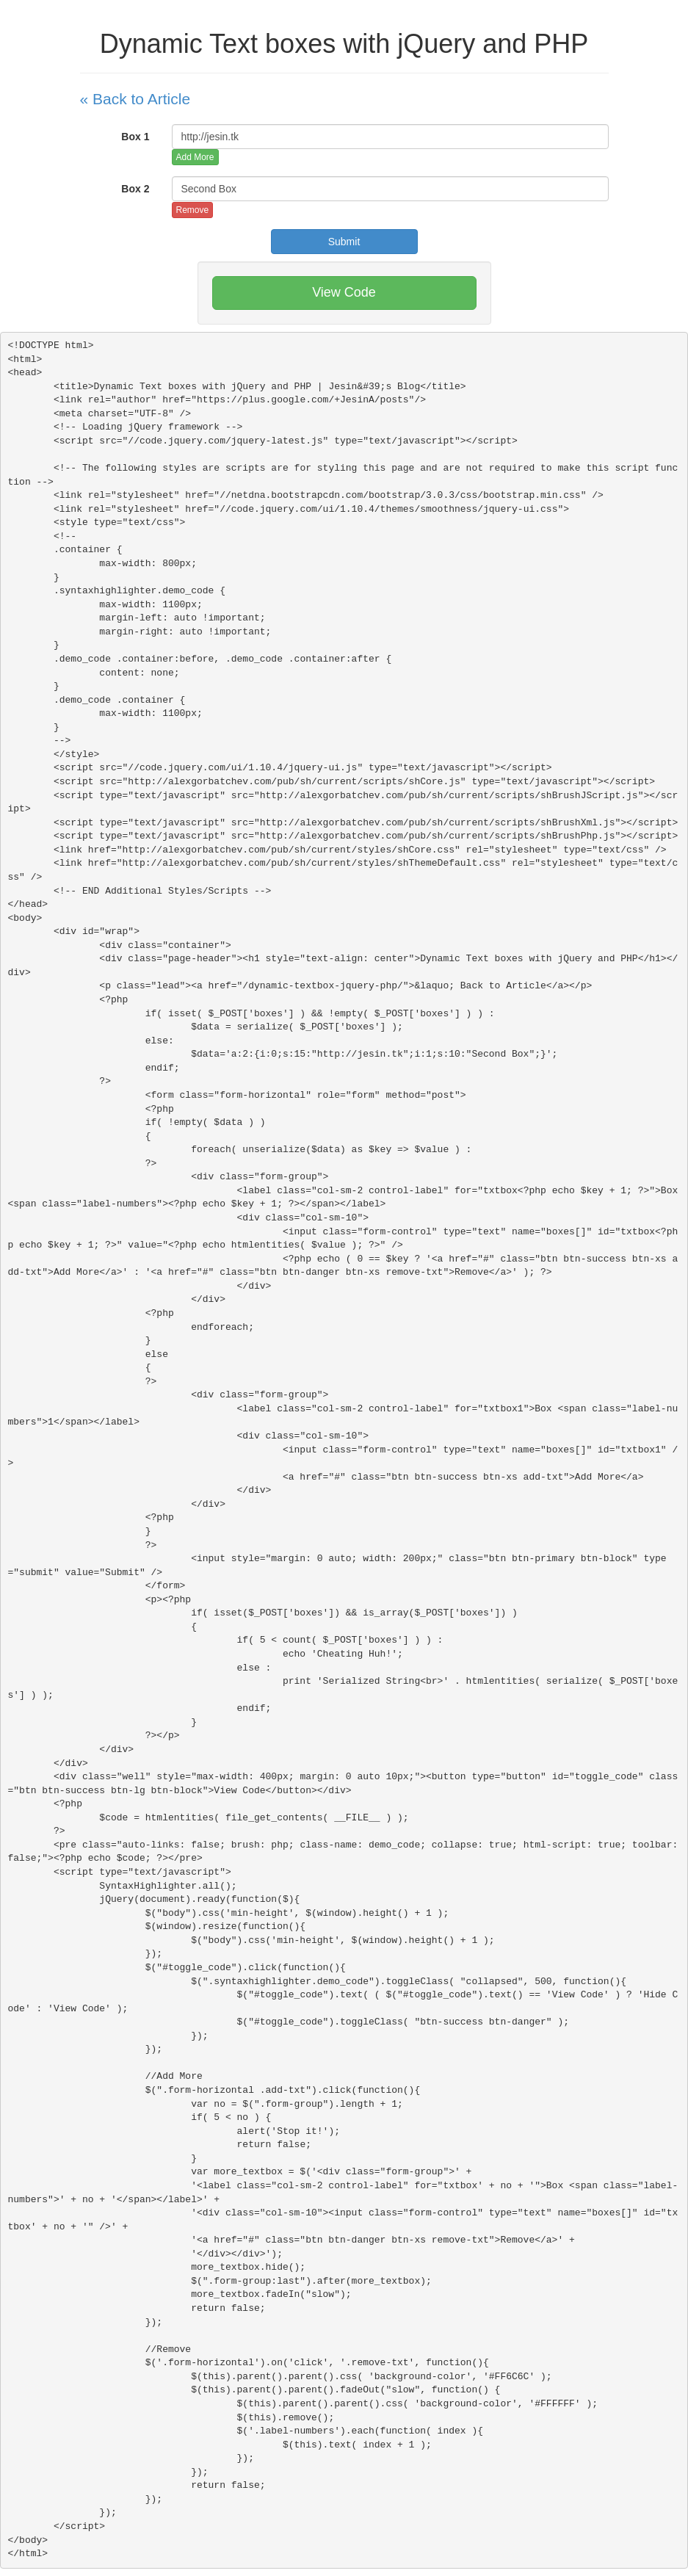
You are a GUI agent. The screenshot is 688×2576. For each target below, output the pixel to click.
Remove (192, 210)
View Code (344, 292)
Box (135, 136)
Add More (195, 157)
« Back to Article (135, 98)
